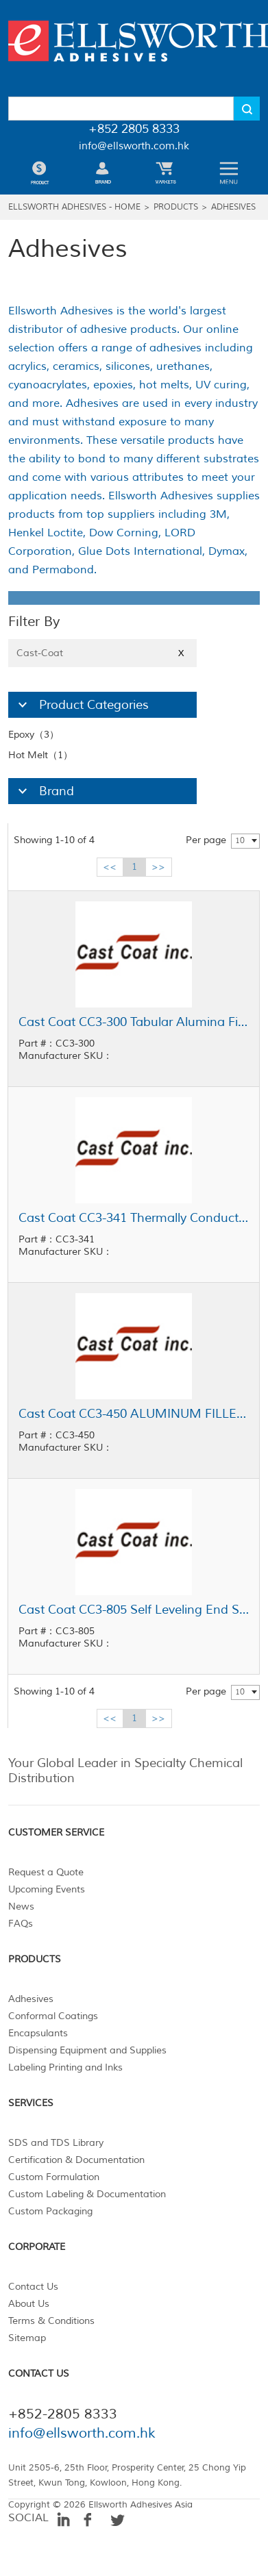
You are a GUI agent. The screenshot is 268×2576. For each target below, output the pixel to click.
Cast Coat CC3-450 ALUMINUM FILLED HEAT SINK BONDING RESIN (134, 1413)
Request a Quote (46, 1872)
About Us (28, 2304)
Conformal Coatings (53, 2016)
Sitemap (27, 2338)
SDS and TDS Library (55, 2143)
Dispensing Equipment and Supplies (87, 2050)
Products (176, 207)
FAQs (20, 1923)
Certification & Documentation (76, 2160)
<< (110, 867)
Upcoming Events (46, 1889)
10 (240, 841)
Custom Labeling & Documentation (87, 2194)
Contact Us (33, 2286)
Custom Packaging (50, 2211)
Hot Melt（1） (40, 755)
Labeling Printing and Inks (65, 2067)
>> (158, 867)
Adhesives (233, 207)
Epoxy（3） (33, 734)
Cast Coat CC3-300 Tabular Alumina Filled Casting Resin (134, 1021)
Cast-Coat (102, 653)
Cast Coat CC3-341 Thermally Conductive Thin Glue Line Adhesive (134, 1217)
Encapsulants (38, 2033)
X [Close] (181, 653)
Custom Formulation (53, 2177)
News (21, 1906)
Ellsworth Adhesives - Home (74, 207)
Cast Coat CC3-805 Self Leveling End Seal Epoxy (134, 1609)
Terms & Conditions (51, 2321)
